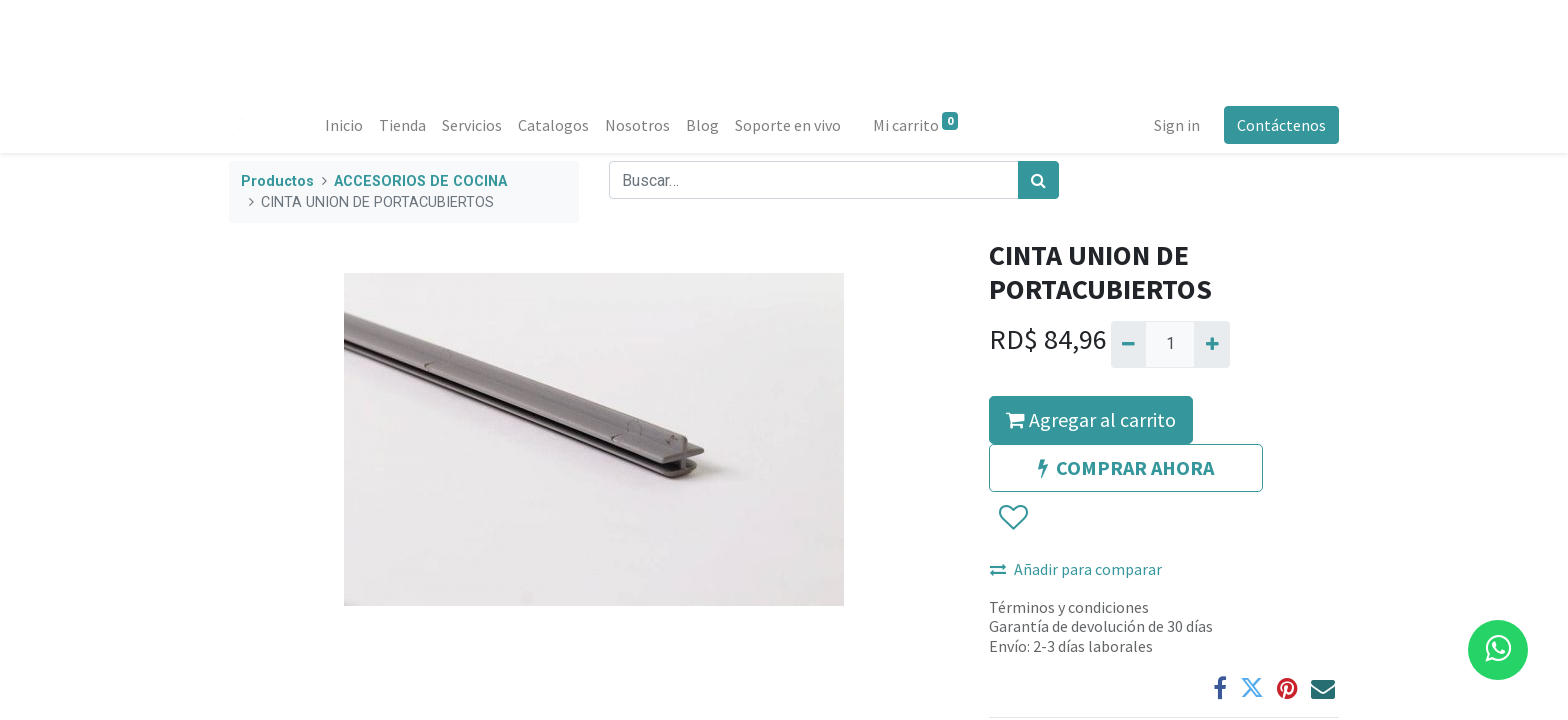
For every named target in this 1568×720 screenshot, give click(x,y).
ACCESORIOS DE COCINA (420, 181)
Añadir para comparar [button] (1076, 569)
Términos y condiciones (1069, 607)
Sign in (1177, 125)
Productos (277, 181)
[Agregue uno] (1211, 344)
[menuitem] (344, 125)
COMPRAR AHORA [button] (1126, 467)
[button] (1012, 518)
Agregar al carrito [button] (1091, 419)
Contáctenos (1281, 125)
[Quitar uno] (1128, 344)
